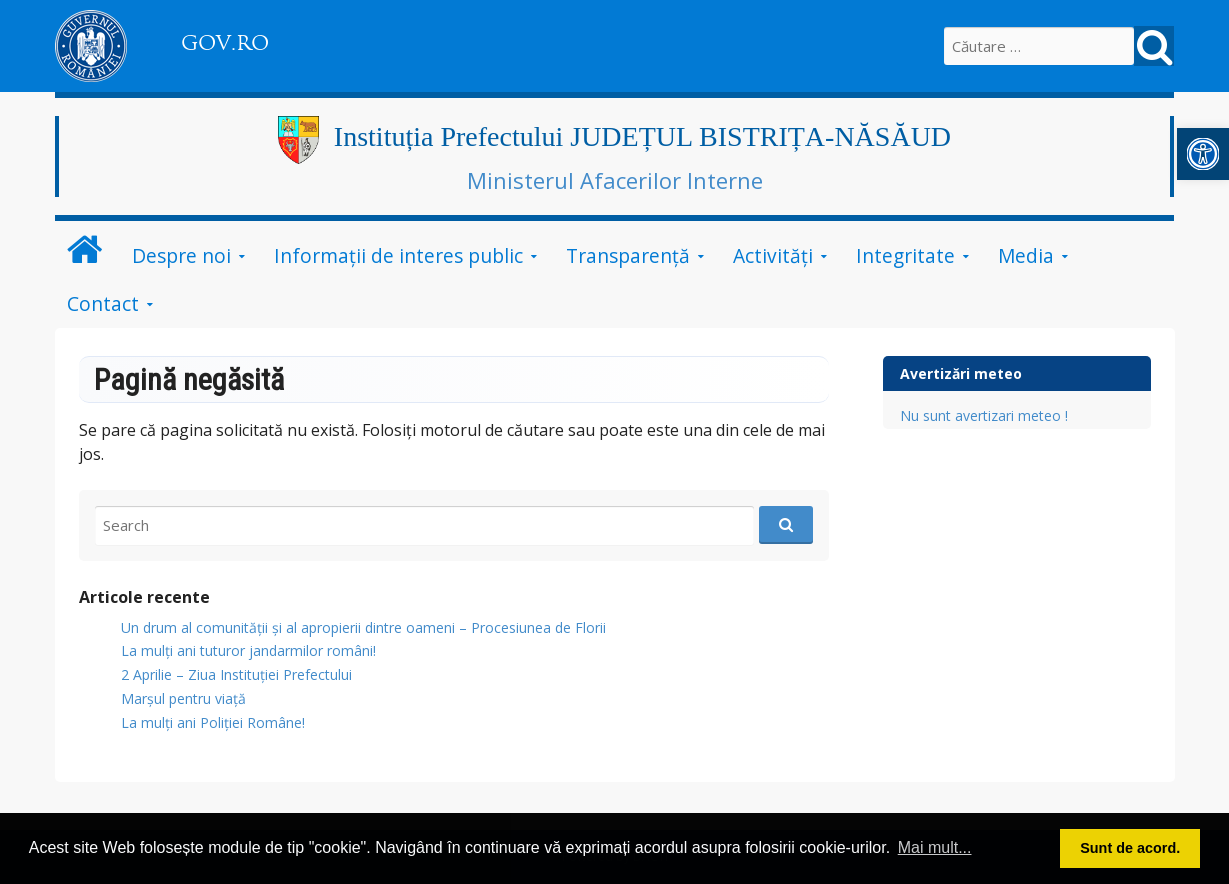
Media (1026, 255)
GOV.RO (225, 43)
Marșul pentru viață (183, 698)
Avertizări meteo (961, 373)
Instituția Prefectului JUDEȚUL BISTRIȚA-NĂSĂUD (642, 136)
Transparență (628, 255)
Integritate (905, 255)
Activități (773, 255)
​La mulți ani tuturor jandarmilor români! (248, 650)
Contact (103, 303)
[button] (1203, 154)
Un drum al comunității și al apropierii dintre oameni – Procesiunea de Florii (363, 627)
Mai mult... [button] (935, 847)
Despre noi (181, 255)
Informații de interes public (398, 255)
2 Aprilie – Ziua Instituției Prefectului (236, 674)
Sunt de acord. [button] (1130, 848)
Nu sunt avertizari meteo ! (984, 415)
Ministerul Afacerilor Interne (615, 180)
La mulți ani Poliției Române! (213, 722)
